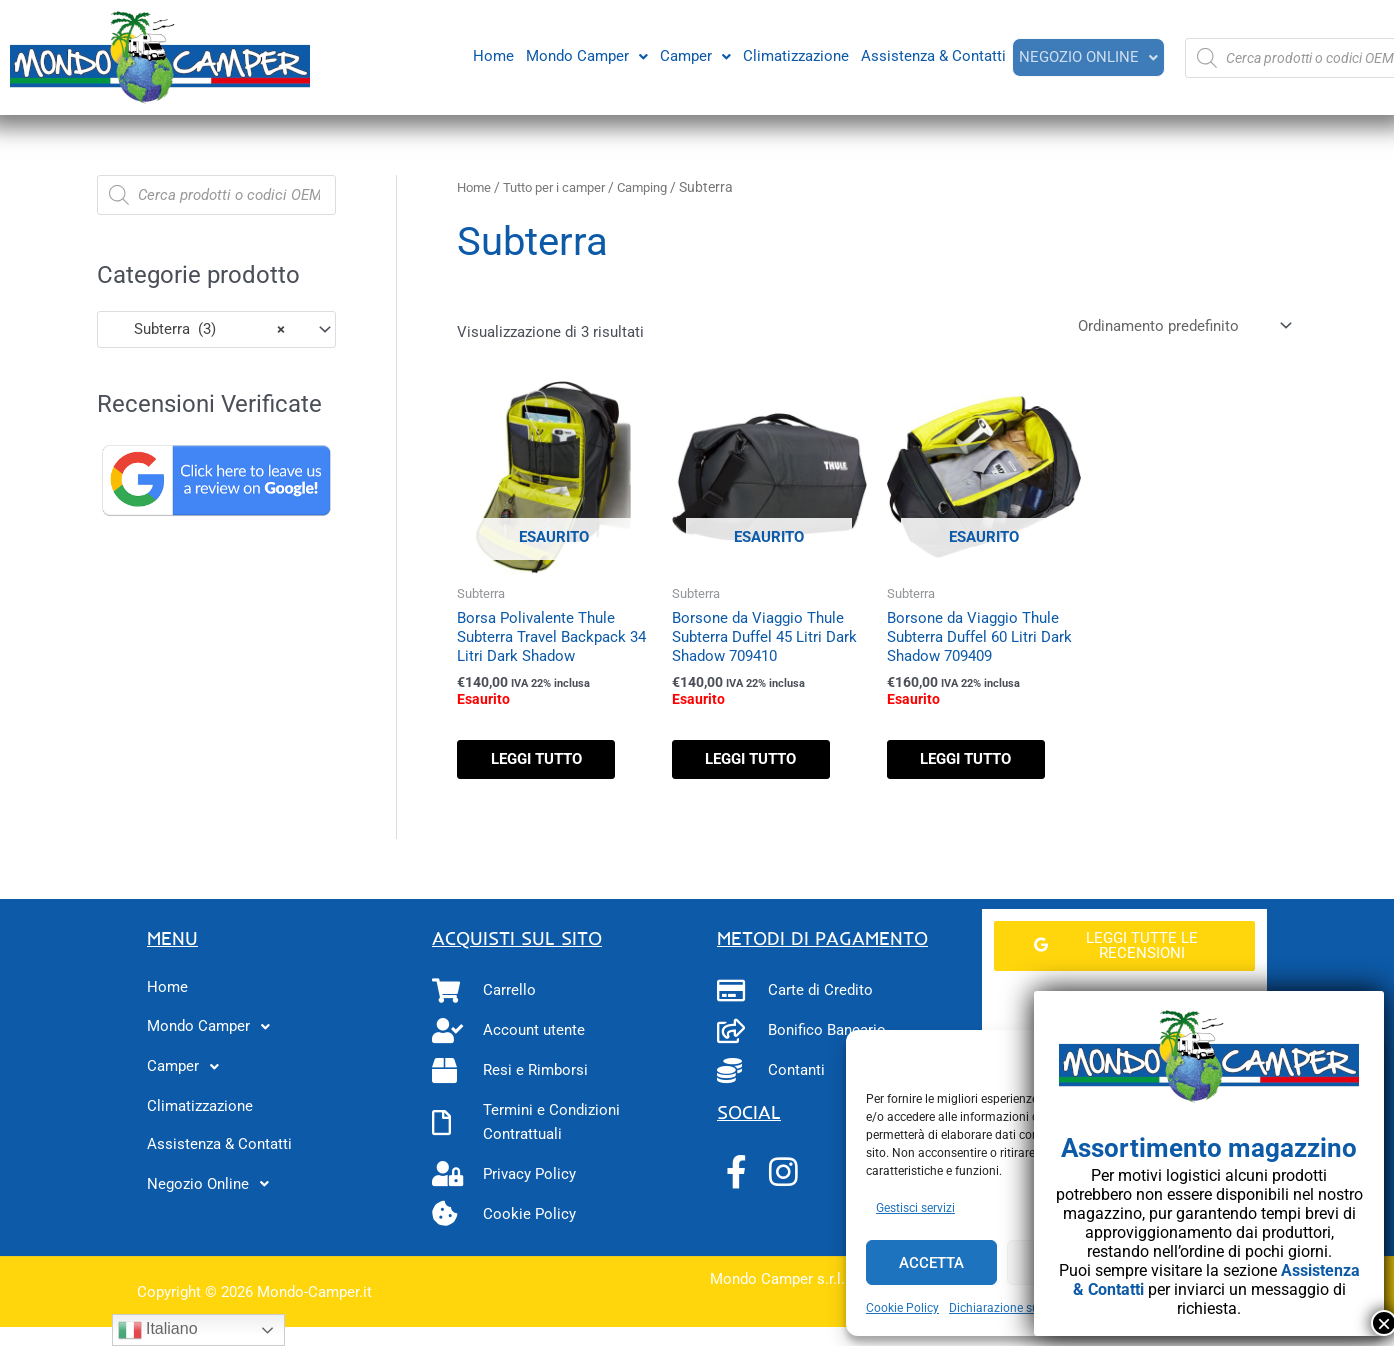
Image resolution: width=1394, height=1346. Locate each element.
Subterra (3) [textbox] (197, 329)
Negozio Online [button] (1087, 57)
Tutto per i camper (562, 187)
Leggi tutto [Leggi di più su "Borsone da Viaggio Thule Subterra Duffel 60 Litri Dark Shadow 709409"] (973, 762)
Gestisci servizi (915, 1208)
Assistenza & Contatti (931, 55)
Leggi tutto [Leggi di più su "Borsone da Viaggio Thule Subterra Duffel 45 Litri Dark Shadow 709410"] (758, 762)
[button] (585, 55)
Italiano (158, 1330)
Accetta (931, 1263)
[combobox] (216, 329)
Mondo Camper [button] (585, 55)
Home (491, 55)
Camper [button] (693, 55)
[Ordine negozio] (1180, 326)
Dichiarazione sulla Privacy (1022, 1308)
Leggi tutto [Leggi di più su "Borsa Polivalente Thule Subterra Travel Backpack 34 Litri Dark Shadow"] (543, 762)
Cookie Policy (902, 1308)
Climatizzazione (794, 55)
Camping (658, 187)
